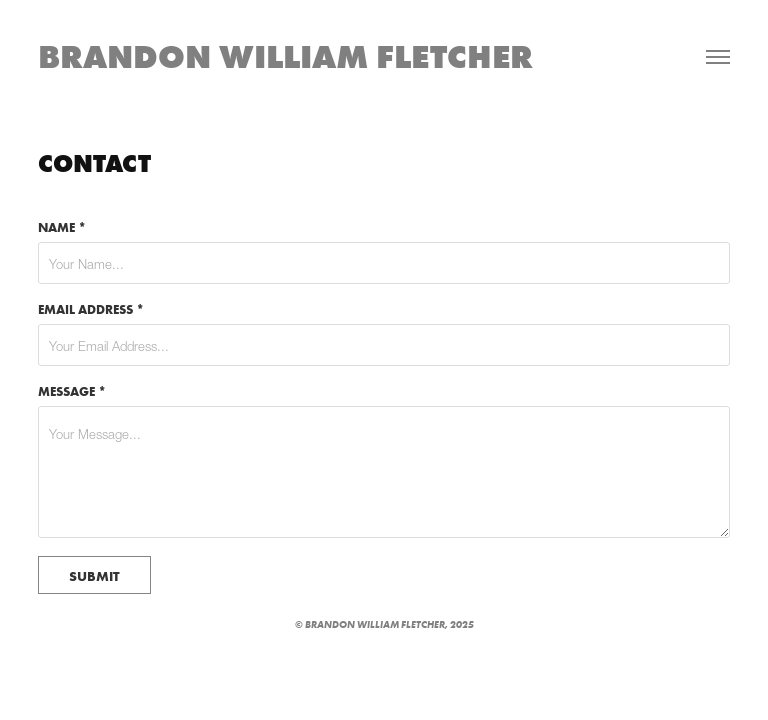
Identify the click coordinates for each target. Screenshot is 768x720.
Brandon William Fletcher (285, 56)
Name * (62, 227)
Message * (72, 391)
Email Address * (91, 309)
